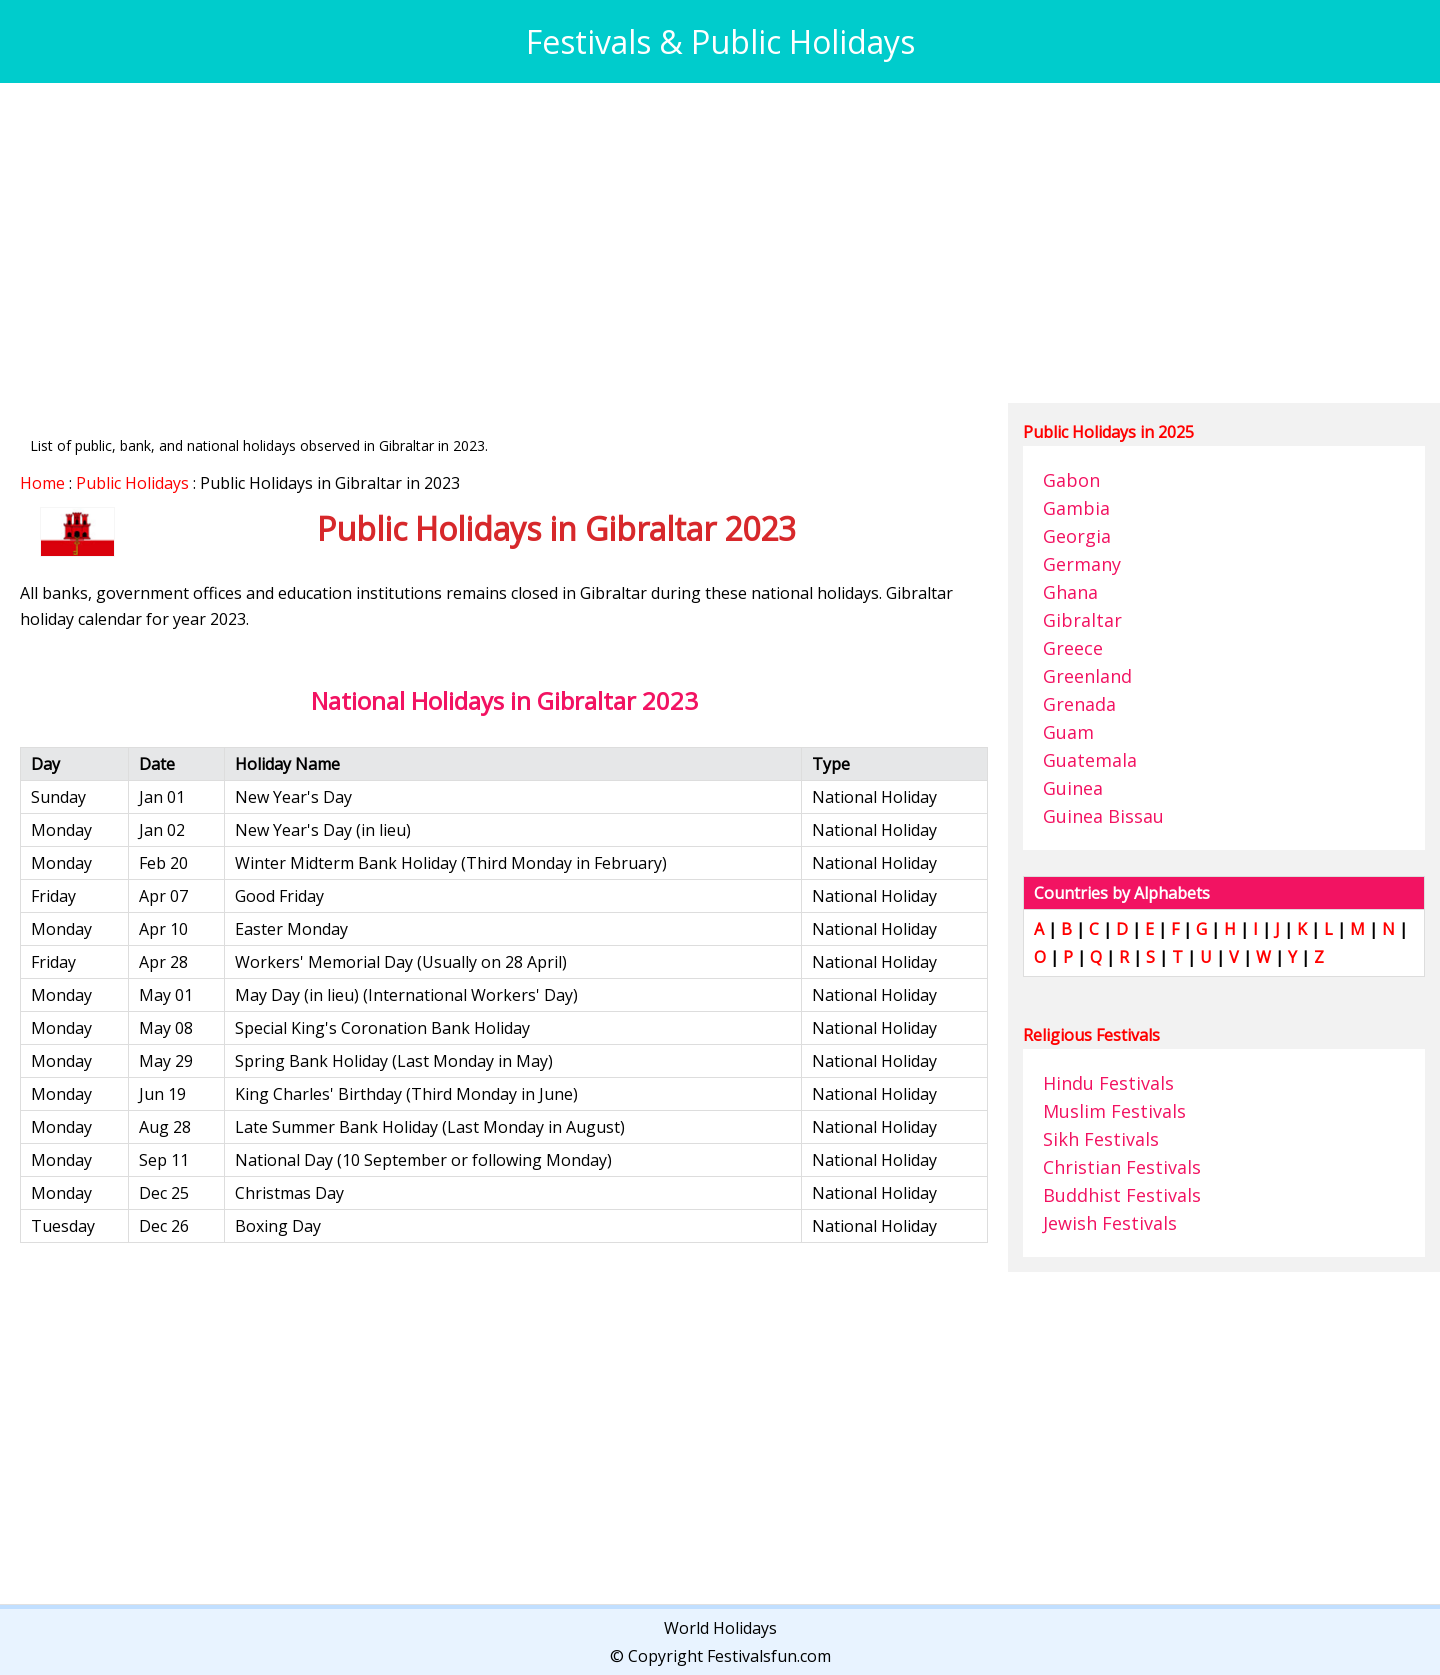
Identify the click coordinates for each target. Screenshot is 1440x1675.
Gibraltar (1082, 620)
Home (42, 483)
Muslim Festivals (1114, 1111)
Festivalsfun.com (769, 1656)
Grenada (1079, 704)
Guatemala (1090, 760)
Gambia (1076, 508)
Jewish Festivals (1110, 1223)
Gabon (1071, 480)
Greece (1073, 648)
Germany (1082, 564)
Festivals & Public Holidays (720, 41)
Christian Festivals (1122, 1167)
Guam (1068, 732)
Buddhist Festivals (1122, 1195)
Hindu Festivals (1108, 1083)
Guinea (1073, 788)
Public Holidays (132, 483)
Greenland (1087, 676)
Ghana (1070, 592)
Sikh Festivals (1101, 1139)
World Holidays (720, 1628)
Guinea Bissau (1103, 816)
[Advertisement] (620, 243)
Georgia (1077, 536)
